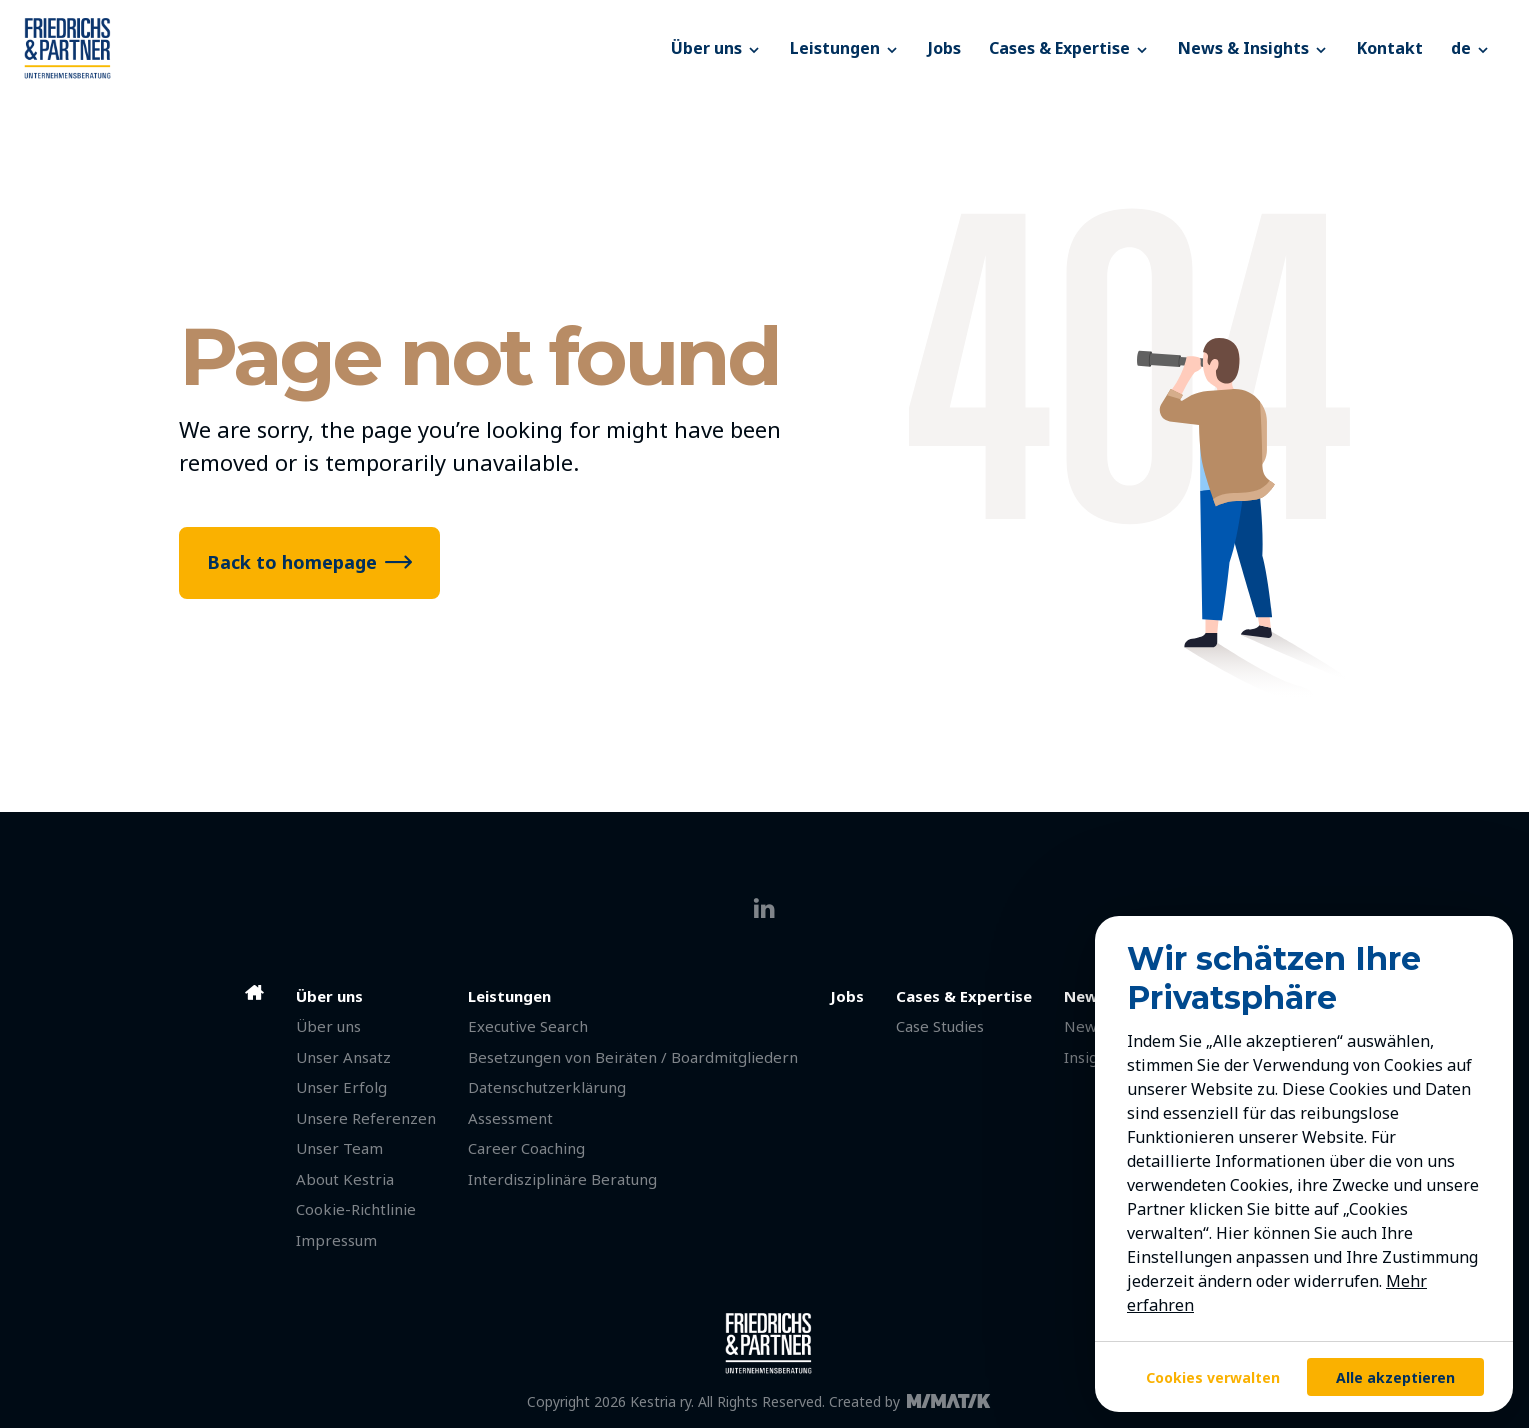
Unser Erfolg (341, 1087)
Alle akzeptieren (1395, 1377)
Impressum (336, 1240)
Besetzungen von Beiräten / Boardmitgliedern (633, 1057)
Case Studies (940, 1026)
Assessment (510, 1118)
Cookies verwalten (1213, 1377)
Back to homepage (292, 562)
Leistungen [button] (845, 48)
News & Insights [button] (1253, 48)
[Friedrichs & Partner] (340, 48)
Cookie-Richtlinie (356, 1209)
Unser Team (339, 1148)
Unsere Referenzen (366, 1118)
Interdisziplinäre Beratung (562, 1179)
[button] (1471, 48)
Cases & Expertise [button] (1069, 48)
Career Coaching (526, 1148)
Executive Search (528, 1026)
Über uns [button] (716, 48)
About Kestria (345, 1179)
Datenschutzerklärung (547, 1087)
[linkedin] (764, 908)
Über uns (328, 1026)
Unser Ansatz (343, 1057)
